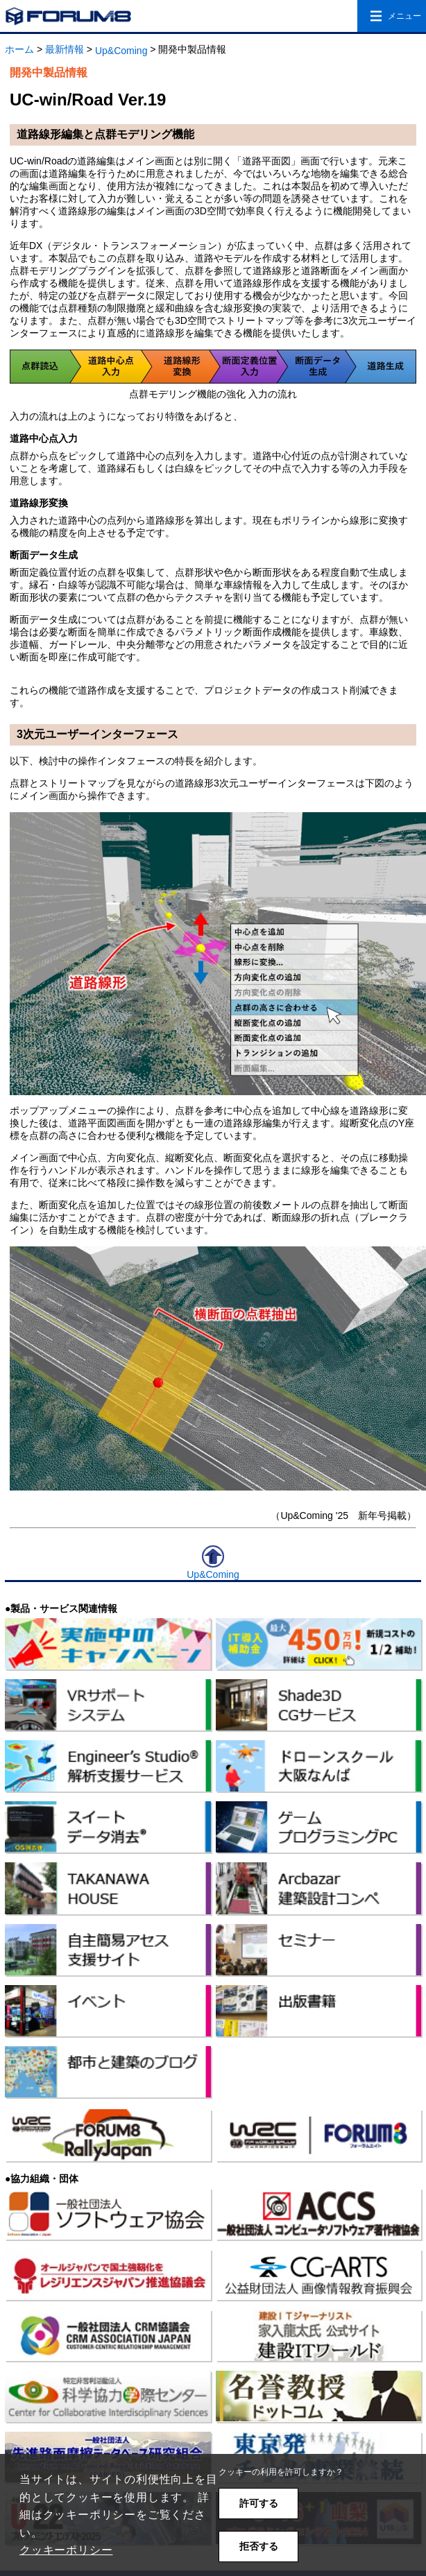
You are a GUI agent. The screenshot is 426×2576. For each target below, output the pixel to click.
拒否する (258, 2546)
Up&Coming (121, 50)
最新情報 (64, 49)
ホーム (19, 49)
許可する (258, 2503)
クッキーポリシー (65, 2550)
